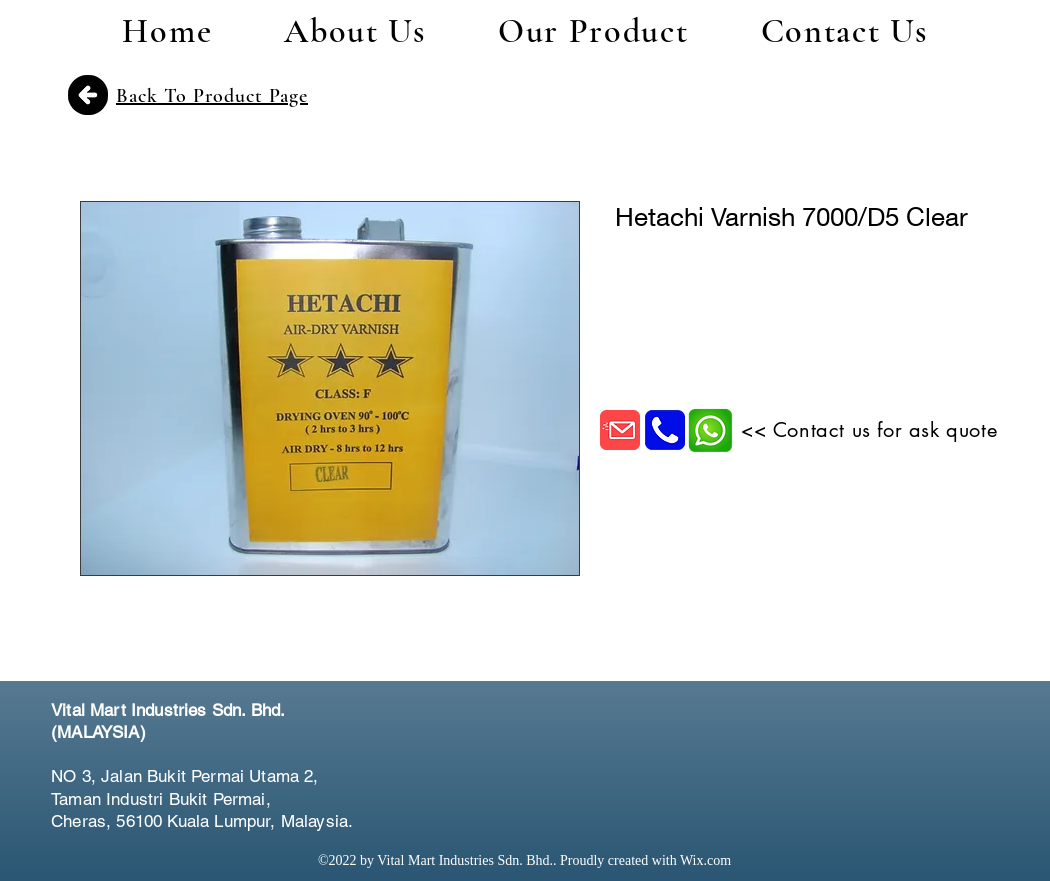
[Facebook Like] (881, 734)
